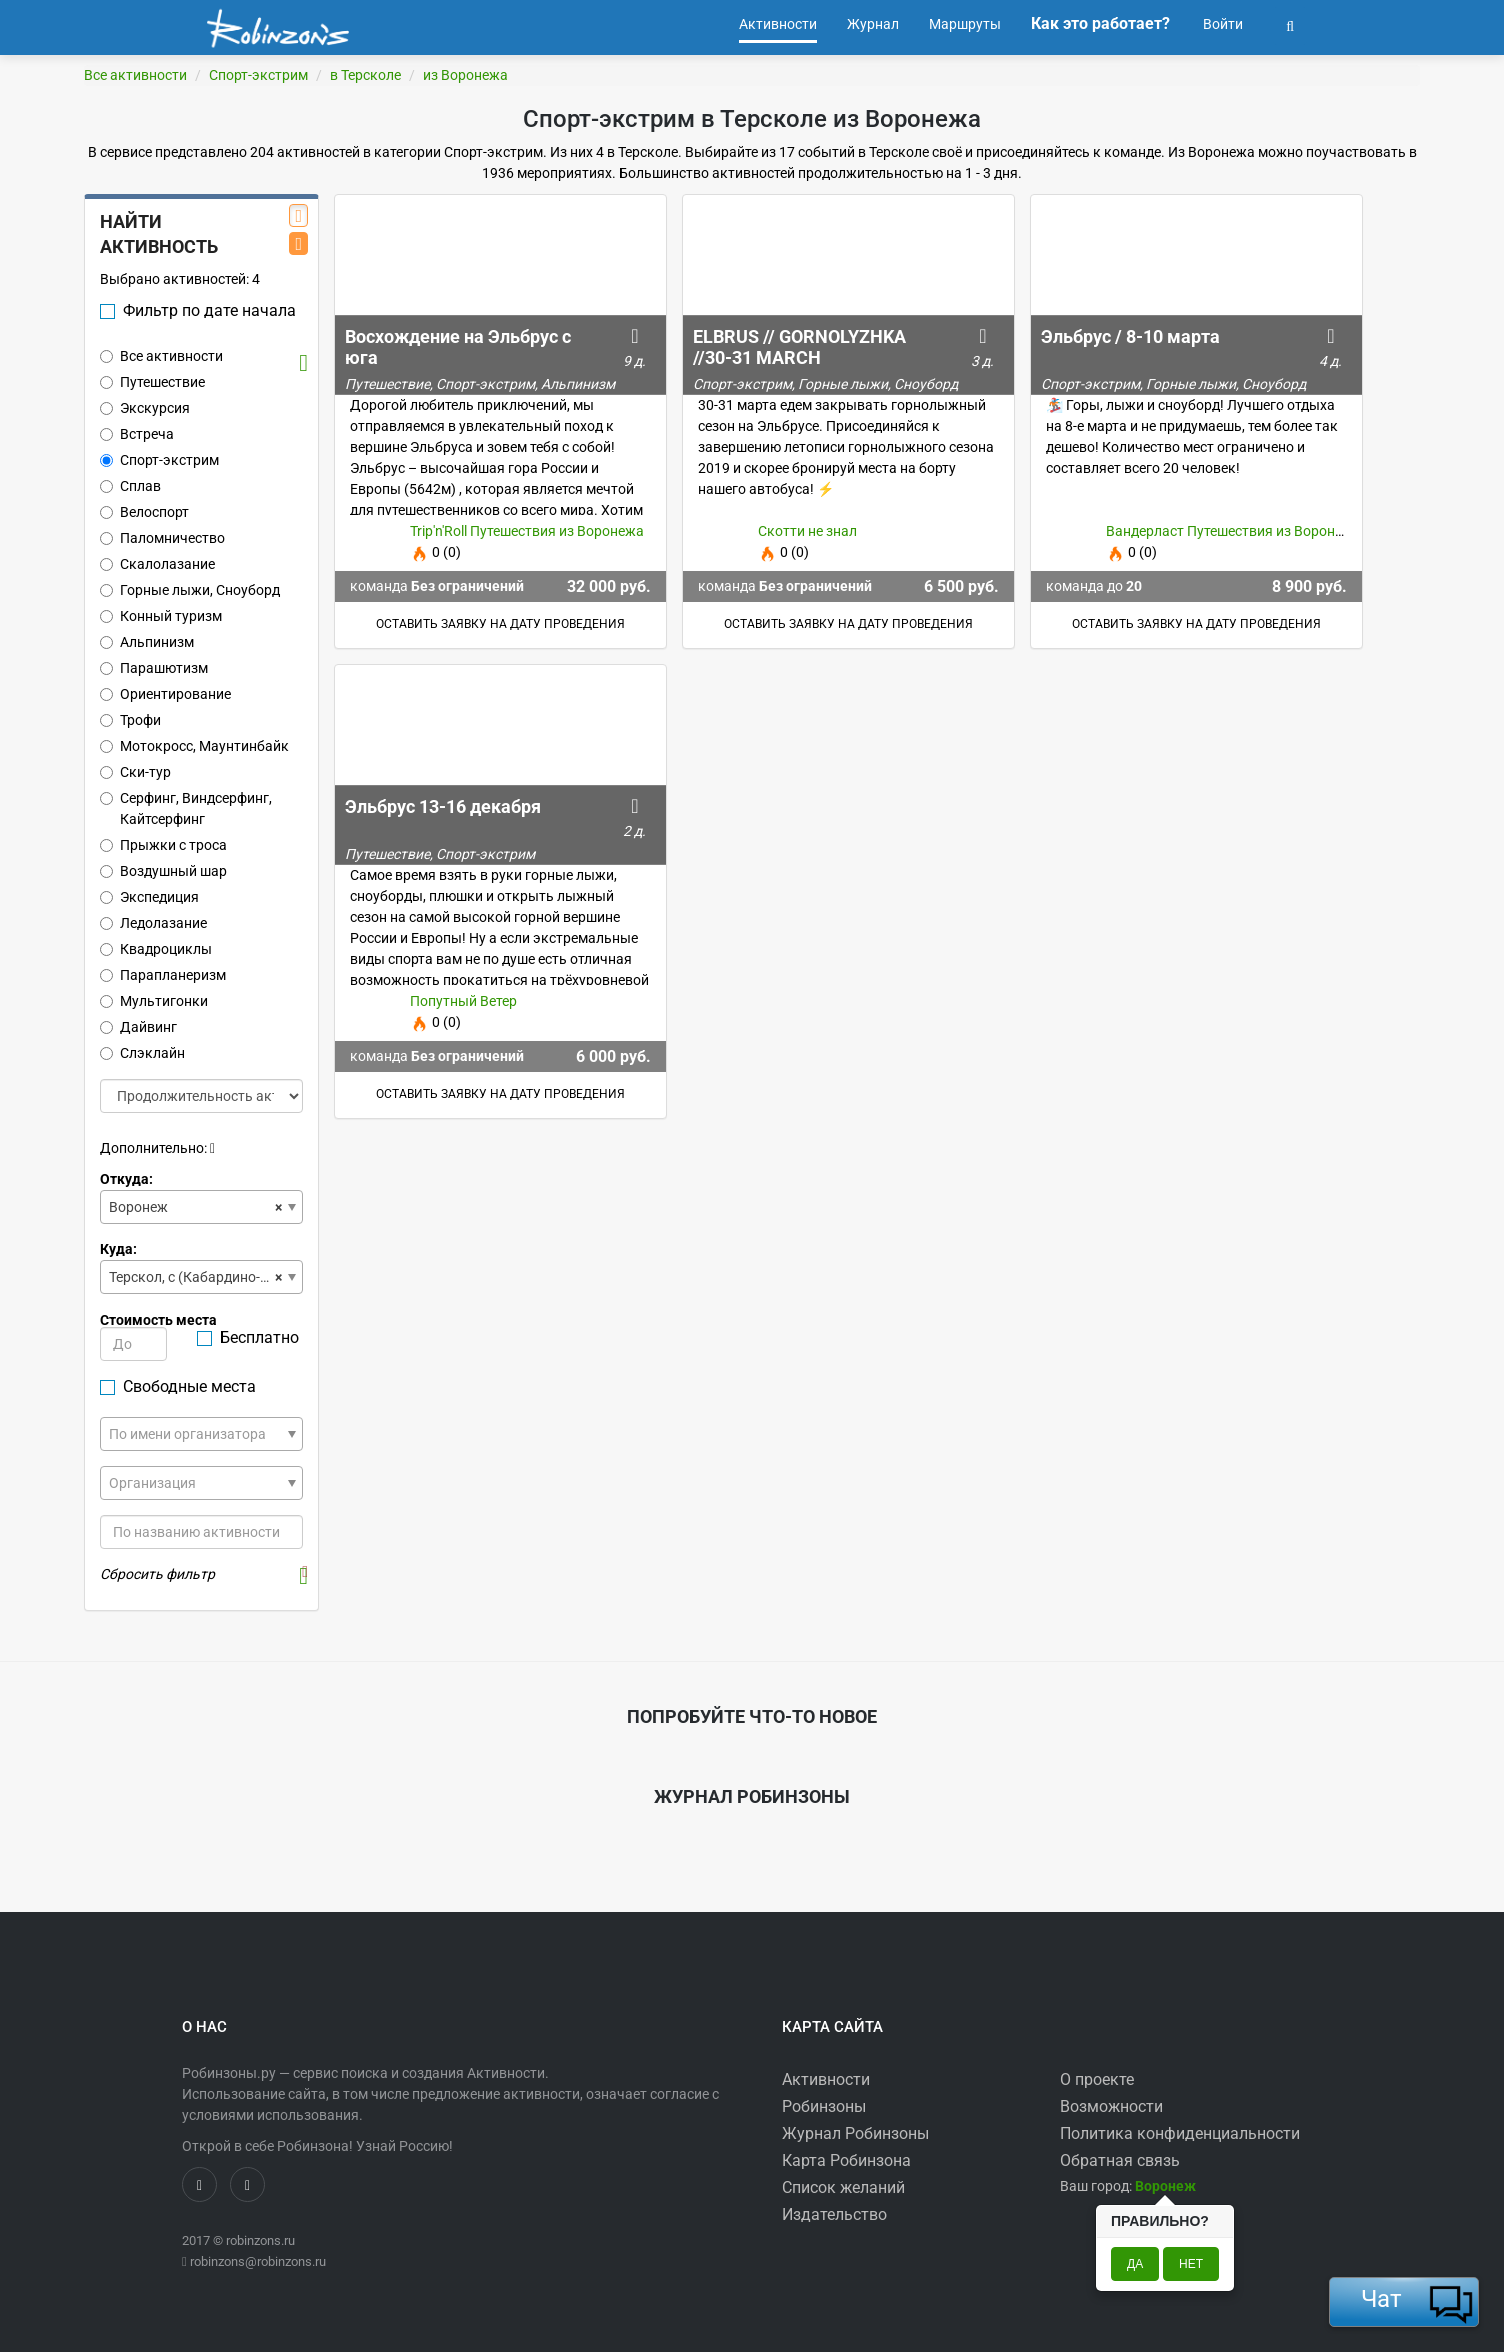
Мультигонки (154, 1001)
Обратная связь (1120, 2160)
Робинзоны (824, 2106)
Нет (1191, 2264)
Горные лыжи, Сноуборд (190, 590)
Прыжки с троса (163, 845)
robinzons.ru (260, 2240)
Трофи (130, 720)
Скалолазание (157, 564)
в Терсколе (365, 75)
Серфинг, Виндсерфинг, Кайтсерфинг (186, 808)
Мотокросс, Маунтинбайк (194, 746)
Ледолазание (153, 923)
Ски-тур (135, 772)
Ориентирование (165, 694)
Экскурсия (145, 408)
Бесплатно (248, 1337)
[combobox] (201, 1207)
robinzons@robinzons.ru (258, 2261)
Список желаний (843, 2187)
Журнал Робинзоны (855, 2133)
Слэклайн (142, 1053)
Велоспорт (144, 512)
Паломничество (162, 538)
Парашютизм (154, 668)
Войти (1221, 24)
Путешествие (152, 382)
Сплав (130, 486)
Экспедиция (149, 897)
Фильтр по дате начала (198, 310)
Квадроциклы (156, 949)
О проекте (1097, 2079)
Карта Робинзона (846, 2160)
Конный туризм (161, 616)
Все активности (135, 75)
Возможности (1111, 2106)
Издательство (834, 2214)
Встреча (137, 434)
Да (1135, 2264)
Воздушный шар (163, 871)
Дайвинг (138, 1027)
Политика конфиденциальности (1180, 2133)
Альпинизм (147, 642)
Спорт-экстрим (258, 75)
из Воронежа (465, 75)
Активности (826, 2079)
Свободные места (178, 1386)
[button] (1290, 24)
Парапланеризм (163, 975)
